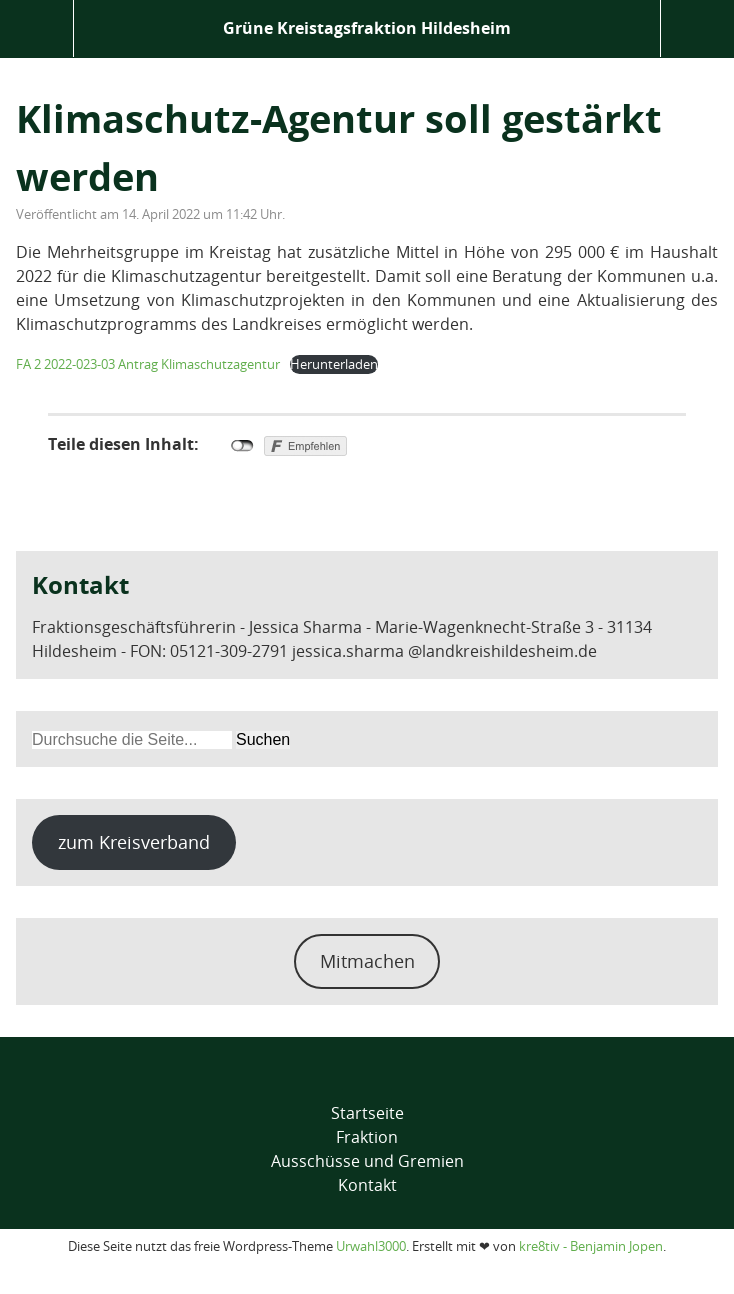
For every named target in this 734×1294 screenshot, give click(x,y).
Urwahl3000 (371, 1246)
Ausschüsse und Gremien (367, 1161)
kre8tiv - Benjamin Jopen (591, 1246)
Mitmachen (367, 961)
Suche (697, 28)
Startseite (367, 1113)
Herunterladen (334, 364)
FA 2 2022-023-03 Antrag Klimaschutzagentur (148, 364)
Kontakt (367, 1185)
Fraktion (367, 1137)
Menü (36, 28)
